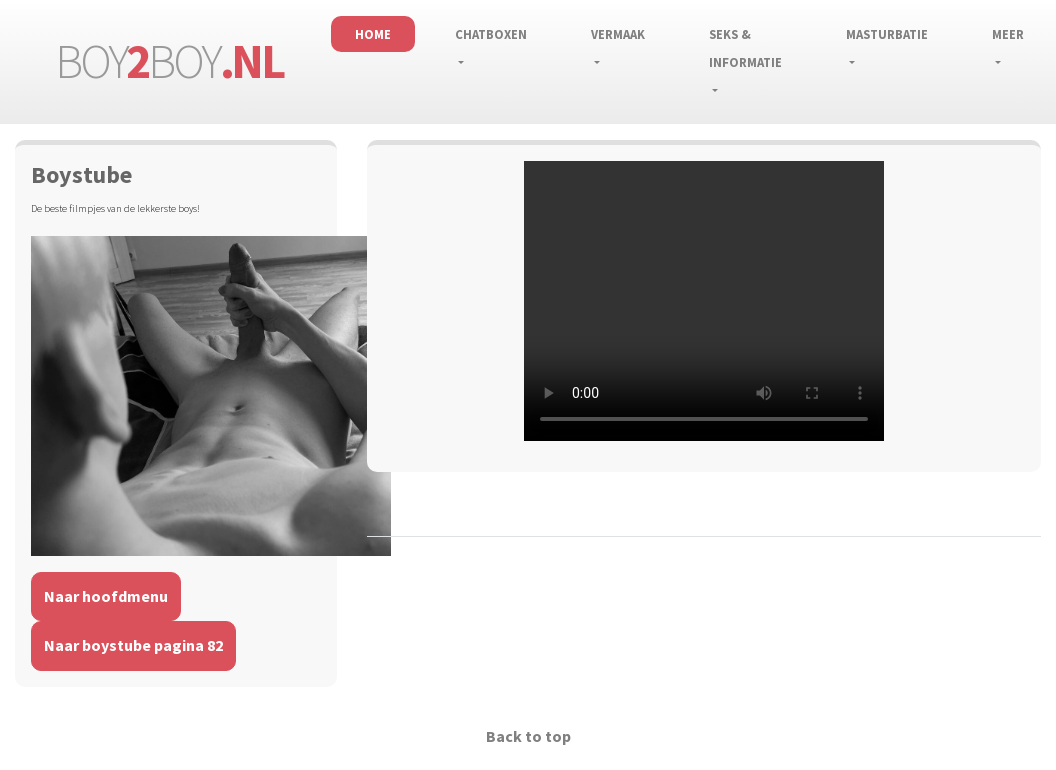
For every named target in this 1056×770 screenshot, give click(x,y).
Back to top (528, 736)
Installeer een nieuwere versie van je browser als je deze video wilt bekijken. (704, 301)
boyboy (169, 61)
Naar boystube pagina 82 (133, 645)
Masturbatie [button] (887, 34)
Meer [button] (1008, 34)
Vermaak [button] (618, 34)
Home (373, 34)
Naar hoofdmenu (106, 596)
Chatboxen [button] (491, 34)
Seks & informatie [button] (745, 48)
